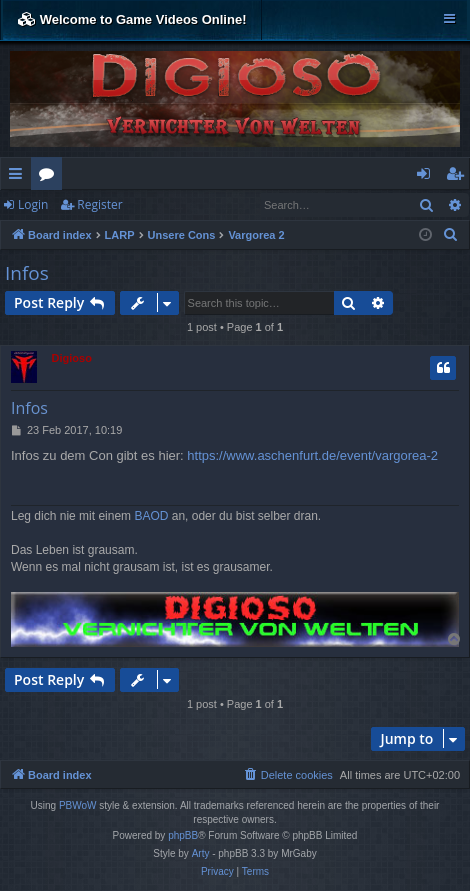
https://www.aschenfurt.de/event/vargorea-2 (312, 455)
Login (33, 204)
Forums (50, 177)
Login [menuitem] (427, 177)
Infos (27, 273)
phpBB (183, 835)
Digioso (72, 358)
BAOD (151, 516)
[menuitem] (451, 235)
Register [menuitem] (459, 177)
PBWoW (78, 805)
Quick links (19, 177)
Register (99, 204)
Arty (201, 853)
